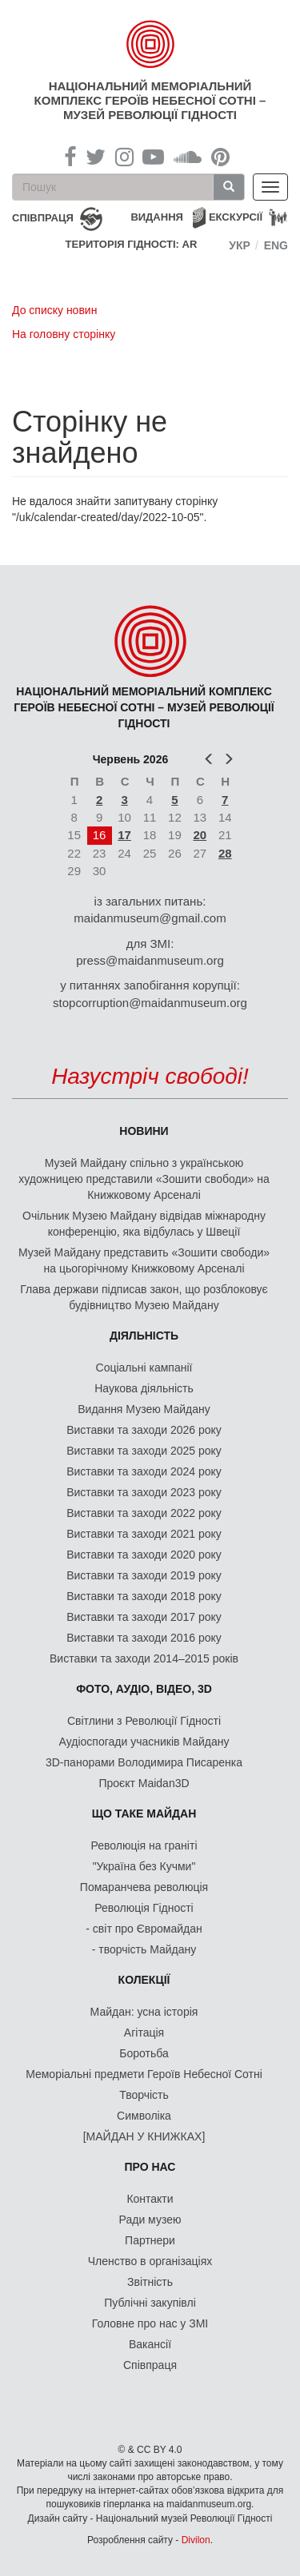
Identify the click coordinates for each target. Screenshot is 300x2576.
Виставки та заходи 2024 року (144, 1471)
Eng (276, 245)
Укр (239, 245)
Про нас (150, 2166)
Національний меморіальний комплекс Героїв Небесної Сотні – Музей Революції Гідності (150, 100)
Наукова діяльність (144, 1388)
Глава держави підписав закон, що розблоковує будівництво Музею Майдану (143, 1297)
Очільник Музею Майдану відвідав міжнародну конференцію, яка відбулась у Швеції (144, 1223)
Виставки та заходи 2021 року (144, 1533)
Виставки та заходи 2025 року (144, 1450)
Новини (143, 1131)
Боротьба (143, 2053)
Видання (156, 217)
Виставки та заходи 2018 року (144, 1596)
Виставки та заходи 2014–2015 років (144, 1658)
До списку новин (54, 310)
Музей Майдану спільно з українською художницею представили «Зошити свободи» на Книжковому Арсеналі (143, 1179)
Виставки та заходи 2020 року (144, 1554)
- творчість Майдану (144, 1949)
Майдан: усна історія (144, 2011)
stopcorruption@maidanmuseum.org (150, 1002)
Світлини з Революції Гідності (144, 1720)
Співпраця (150, 2365)
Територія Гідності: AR (132, 244)
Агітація (144, 2032)
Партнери (150, 2240)
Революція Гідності (143, 1907)
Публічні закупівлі (150, 2302)
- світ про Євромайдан (144, 1928)
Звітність (150, 2281)
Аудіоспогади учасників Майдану (144, 1741)
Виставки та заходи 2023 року (144, 1492)
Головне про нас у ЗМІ (150, 2323)
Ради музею (150, 2219)
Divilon (196, 2540)
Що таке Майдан (144, 1813)
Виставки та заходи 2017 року (144, 1616)
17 (124, 835)
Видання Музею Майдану (144, 1409)
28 (225, 853)
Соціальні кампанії (144, 1367)
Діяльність (144, 1335)
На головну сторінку (63, 334)
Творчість (144, 2094)
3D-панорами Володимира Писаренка (144, 1762)
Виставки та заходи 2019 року (144, 1575)
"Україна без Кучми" (144, 1866)
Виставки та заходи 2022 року (144, 1513)
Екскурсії (235, 217)
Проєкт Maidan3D (143, 1783)
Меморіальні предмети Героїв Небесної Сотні (144, 2074)
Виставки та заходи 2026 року (144, 1429)
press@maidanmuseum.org (149, 960)
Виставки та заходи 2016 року (144, 1637)
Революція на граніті (144, 1845)
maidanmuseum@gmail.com (150, 918)
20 (199, 835)
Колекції (144, 1979)
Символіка (144, 2115)
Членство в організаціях (150, 2261)
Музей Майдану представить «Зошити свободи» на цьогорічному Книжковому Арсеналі (144, 1260)
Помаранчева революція (144, 1887)
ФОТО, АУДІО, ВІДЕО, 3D (144, 1688)
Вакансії (150, 2344)
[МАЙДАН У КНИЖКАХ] (144, 2136)
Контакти (149, 2198)
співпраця (43, 218)
